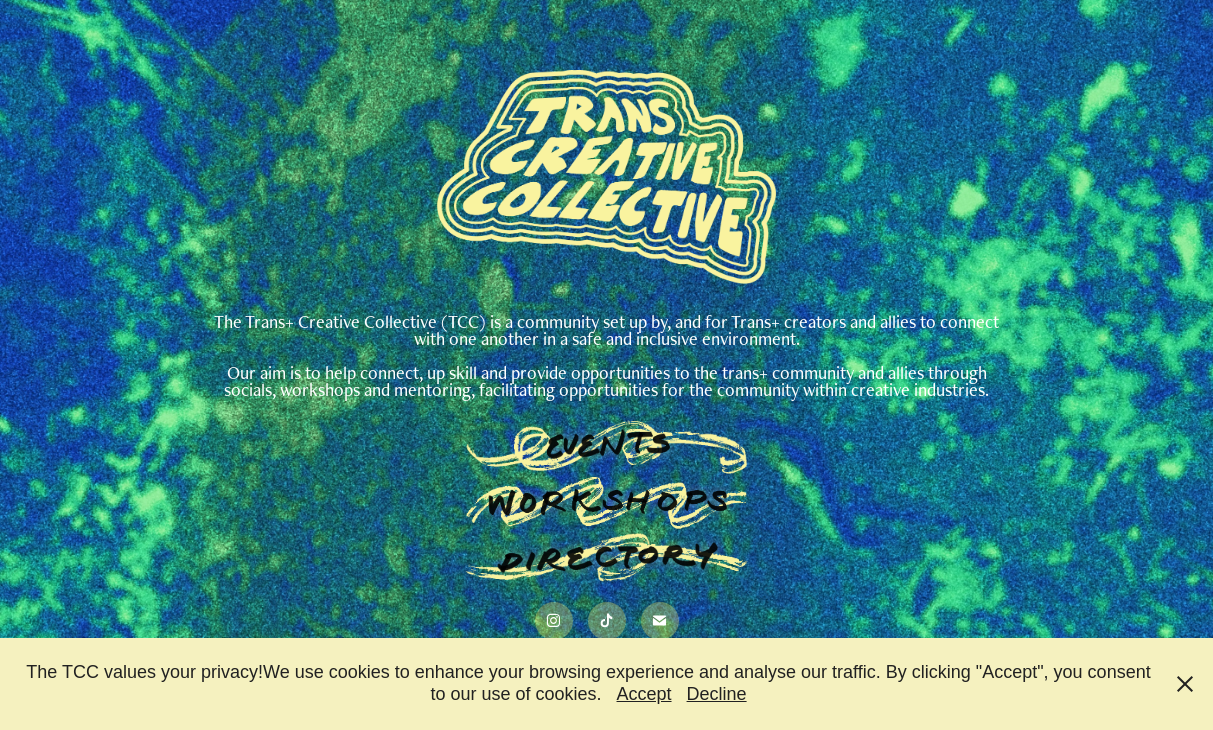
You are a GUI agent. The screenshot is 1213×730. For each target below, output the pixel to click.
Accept (644, 694)
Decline (717, 694)
